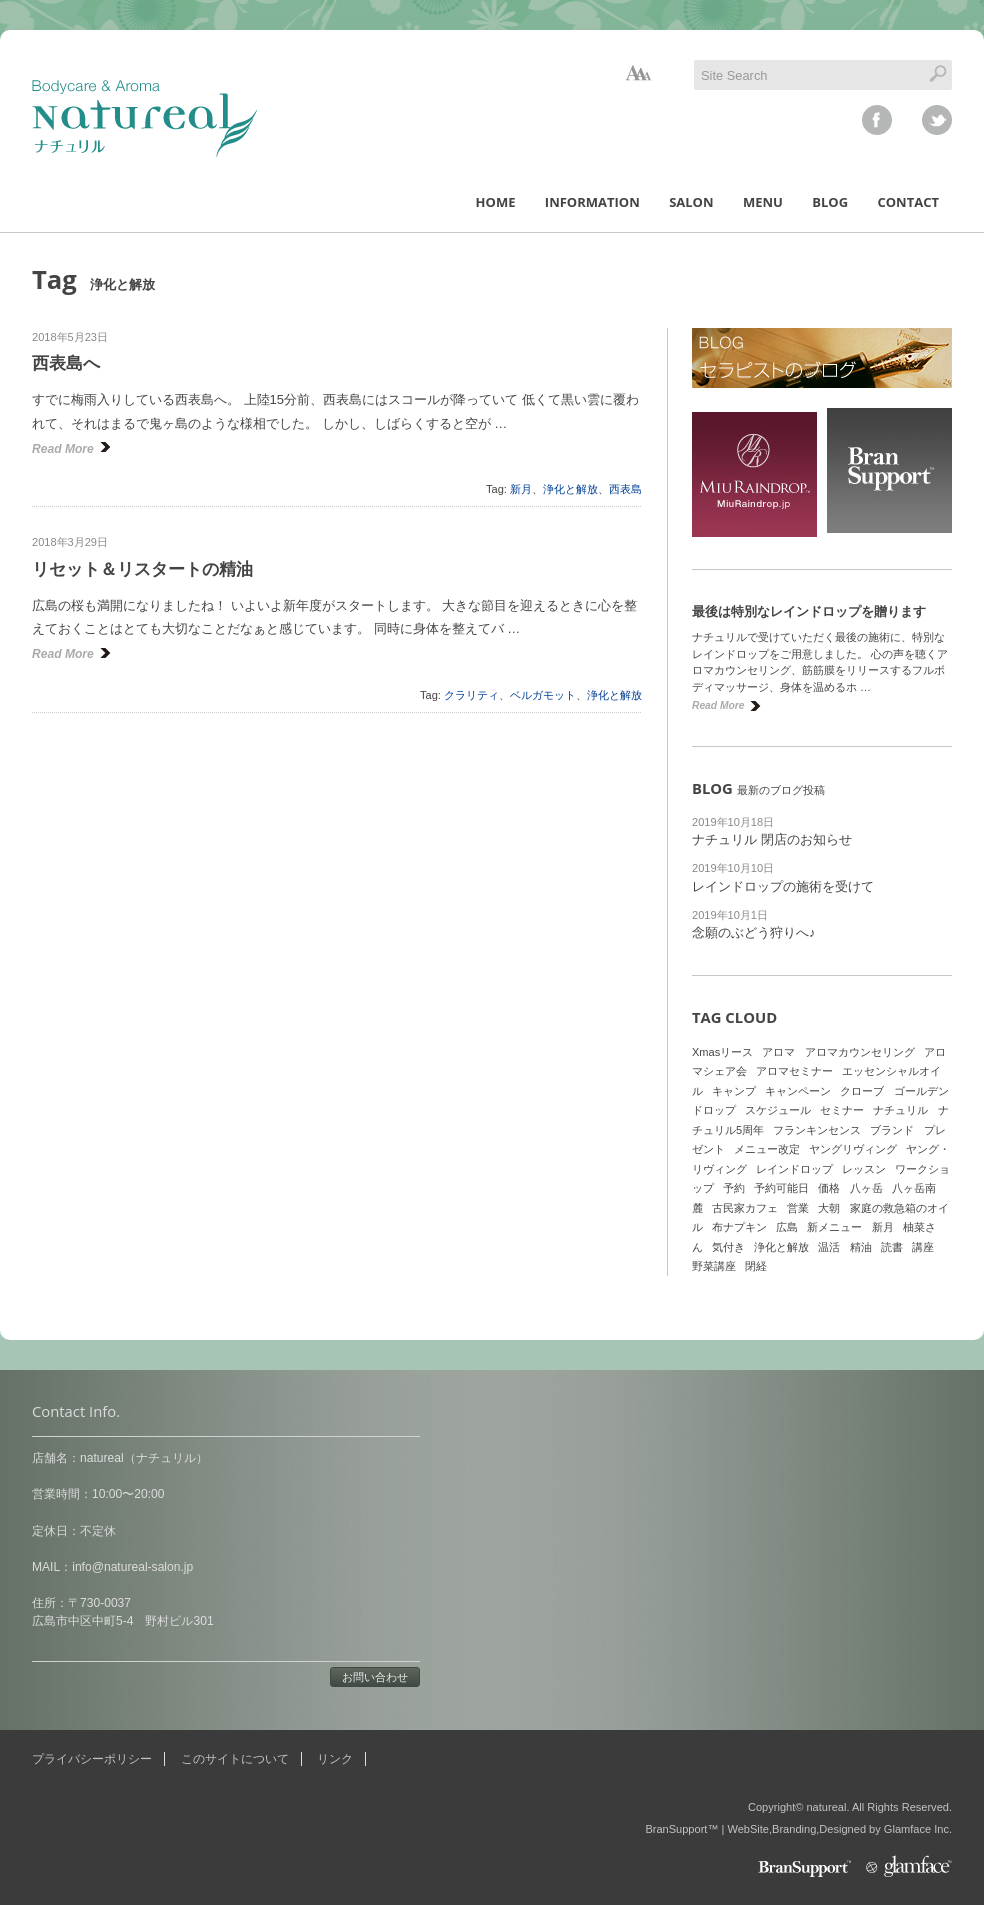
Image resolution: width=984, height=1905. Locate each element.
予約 (734, 1188)
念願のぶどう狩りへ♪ (754, 932)
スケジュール (778, 1110)
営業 (798, 1208)
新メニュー (834, 1227)
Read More (63, 449)
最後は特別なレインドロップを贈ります (809, 611)
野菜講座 (714, 1266)
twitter (937, 120)
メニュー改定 (767, 1149)
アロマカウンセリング (860, 1052)
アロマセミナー (794, 1071)
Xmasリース (722, 1052)
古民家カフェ (745, 1208)
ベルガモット (543, 695)
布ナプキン (739, 1227)
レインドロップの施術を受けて (783, 886)
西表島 (625, 489)
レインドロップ (794, 1169)
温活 (829, 1247)
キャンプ (734, 1091)
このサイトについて (235, 1759)
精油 (861, 1247)
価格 (829, 1188)
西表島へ (66, 363)
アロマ (778, 1052)
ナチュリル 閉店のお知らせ (772, 839)
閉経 (756, 1266)
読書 (892, 1247)
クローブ (862, 1091)
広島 (787, 1227)
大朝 (829, 1208)
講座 (923, 1247)
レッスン (864, 1169)
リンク (335, 1759)
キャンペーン (798, 1091)
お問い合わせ (375, 1677)
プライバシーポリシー (92, 1759)
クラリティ (471, 695)
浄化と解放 (570, 489)
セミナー (842, 1110)
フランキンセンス (817, 1130)
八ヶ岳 (866, 1188)
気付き (728, 1247)
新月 (521, 489)
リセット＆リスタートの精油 (142, 569)
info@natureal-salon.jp (132, 1567)
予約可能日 (781, 1188)
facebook (877, 120)
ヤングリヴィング (853, 1149)
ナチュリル (900, 1110)
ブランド (892, 1130)
